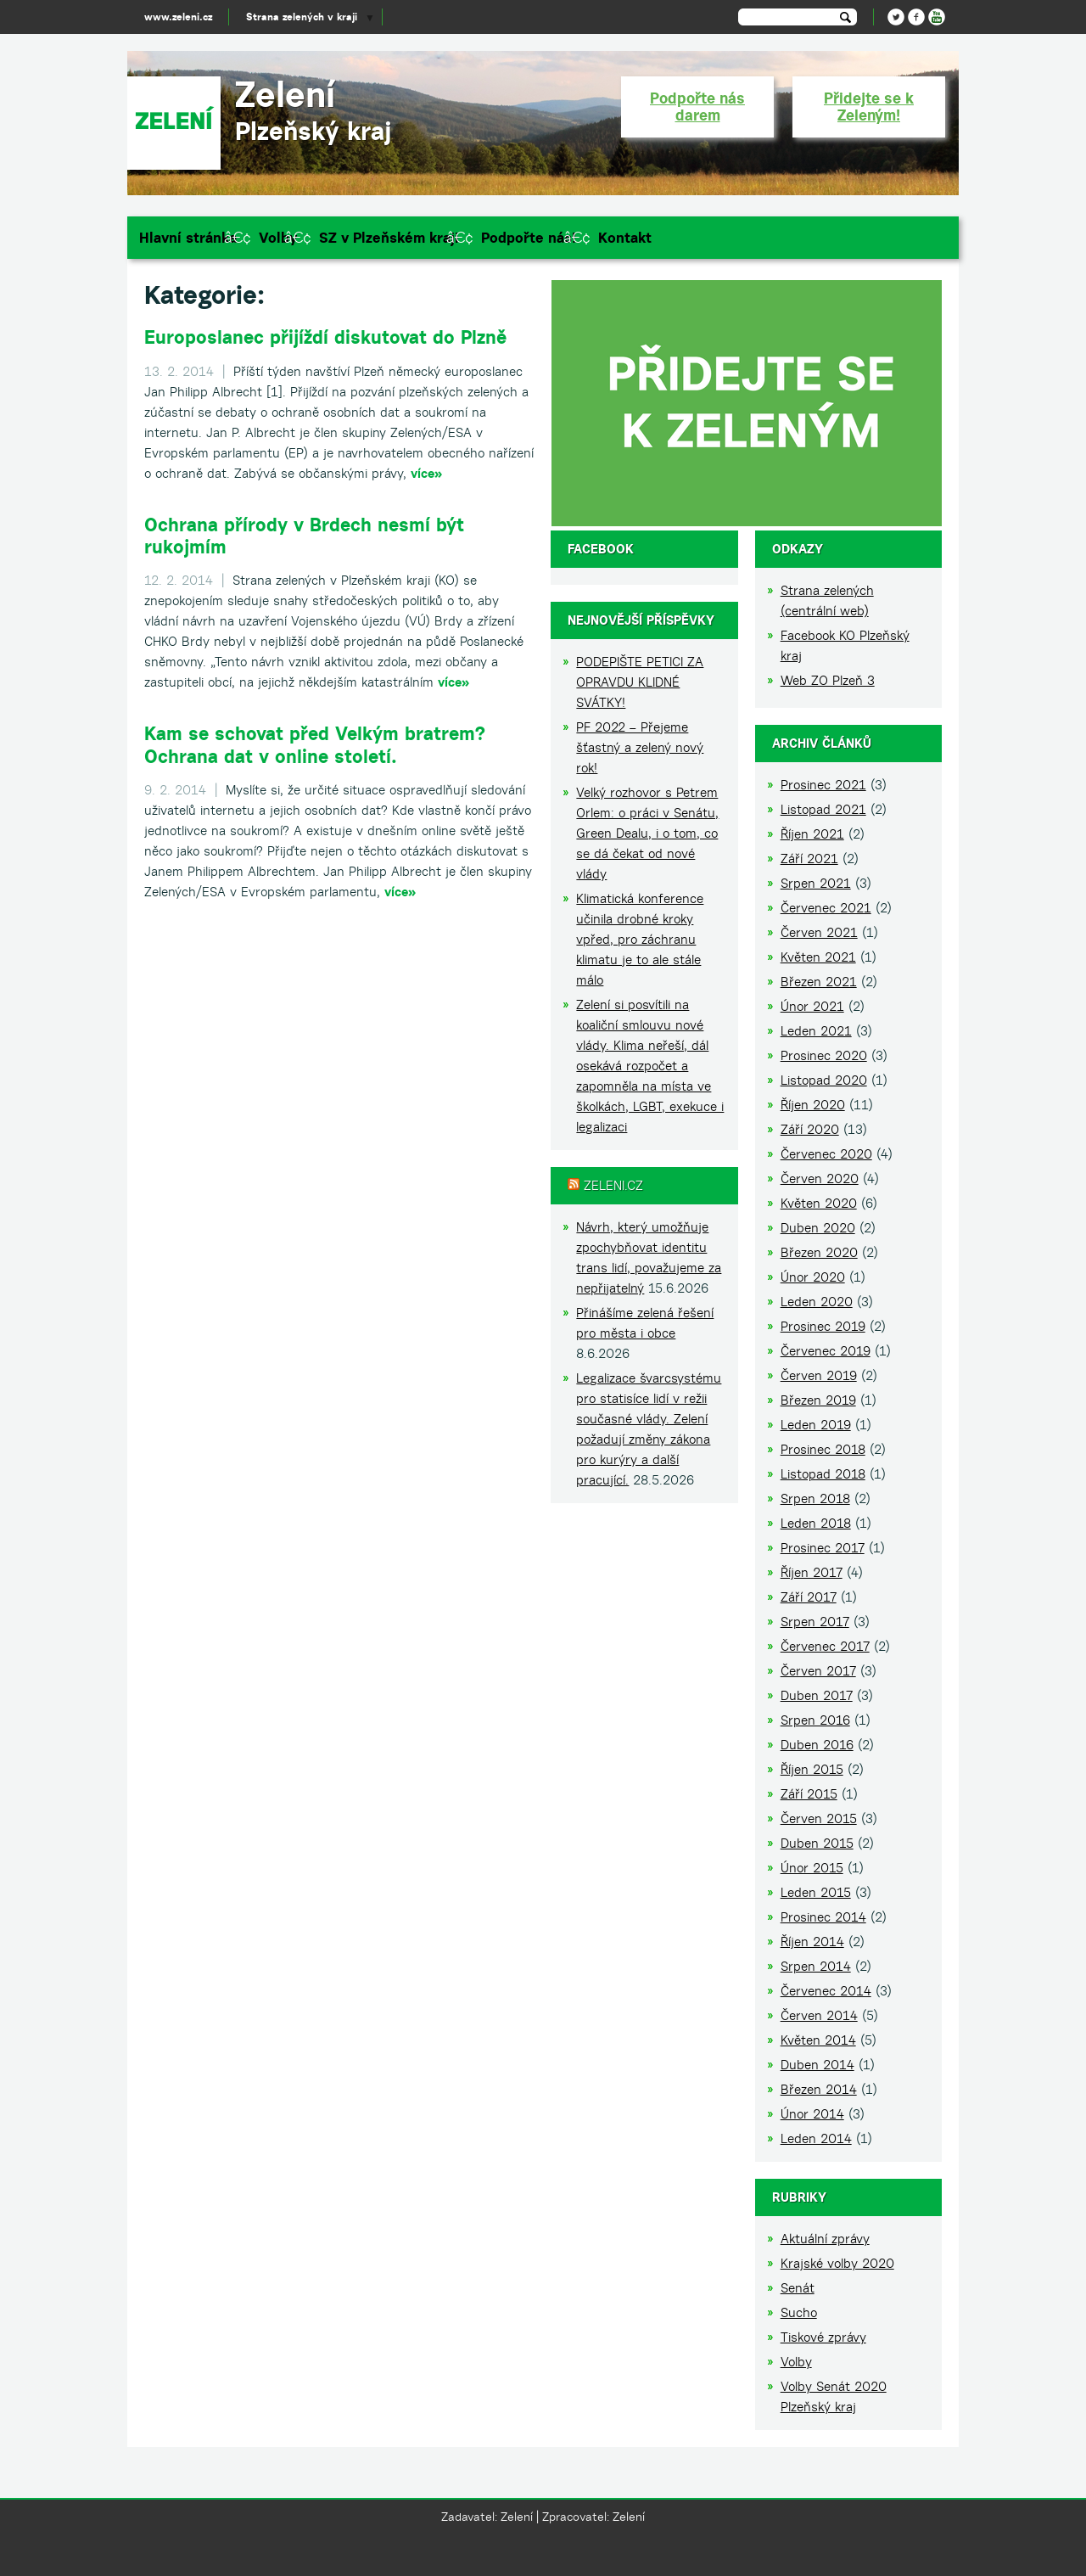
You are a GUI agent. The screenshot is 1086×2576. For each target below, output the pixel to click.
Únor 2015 (812, 1868)
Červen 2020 (820, 1178)
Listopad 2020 (824, 1080)
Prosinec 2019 (823, 1326)
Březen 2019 (818, 1400)
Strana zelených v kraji (301, 16)
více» (426, 473)
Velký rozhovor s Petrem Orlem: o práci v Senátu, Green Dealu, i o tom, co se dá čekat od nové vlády (647, 833)
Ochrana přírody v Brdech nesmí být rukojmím (304, 535)
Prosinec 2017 (823, 1548)
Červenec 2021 (826, 908)
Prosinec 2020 (824, 1055)
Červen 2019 (819, 1375)
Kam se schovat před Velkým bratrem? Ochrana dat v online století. (314, 744)
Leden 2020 (817, 1302)
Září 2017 (809, 1597)
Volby (278, 237)
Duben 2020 (818, 1228)
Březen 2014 (819, 2089)
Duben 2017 (817, 1695)
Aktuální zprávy (825, 2239)
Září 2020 (810, 1129)
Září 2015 (809, 1794)
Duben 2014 (817, 2065)
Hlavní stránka (188, 237)
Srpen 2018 (815, 1498)
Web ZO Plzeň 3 (828, 680)
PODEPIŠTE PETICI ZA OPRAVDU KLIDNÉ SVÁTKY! (639, 682)
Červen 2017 (818, 1671)
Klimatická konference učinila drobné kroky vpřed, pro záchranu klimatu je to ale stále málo (639, 939)
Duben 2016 (817, 1745)
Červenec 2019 (825, 1351)
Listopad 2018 (823, 1474)
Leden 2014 (816, 2138)
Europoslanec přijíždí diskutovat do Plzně (325, 337)
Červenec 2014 (826, 1991)
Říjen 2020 (813, 1105)
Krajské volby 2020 (837, 2263)
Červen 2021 (819, 932)
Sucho (799, 2312)
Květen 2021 (818, 957)
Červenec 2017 (825, 1646)
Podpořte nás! (528, 237)
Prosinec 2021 (823, 785)
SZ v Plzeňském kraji (389, 237)
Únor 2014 (812, 2114)
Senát (797, 2288)
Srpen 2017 (815, 1622)
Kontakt (625, 237)
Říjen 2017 (811, 1572)
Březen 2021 (819, 982)
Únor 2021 (812, 1006)
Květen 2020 (819, 1203)
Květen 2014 (818, 2040)
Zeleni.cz (613, 1185)
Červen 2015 (819, 1818)
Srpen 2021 (816, 883)
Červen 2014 (819, 2015)
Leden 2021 (816, 1031)
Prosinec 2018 (823, 1449)
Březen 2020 (819, 1252)
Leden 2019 (816, 1425)
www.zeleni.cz (178, 16)
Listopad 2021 (823, 809)
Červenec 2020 (826, 1154)
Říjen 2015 (812, 1769)
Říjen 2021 (812, 834)
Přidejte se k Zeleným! (869, 106)
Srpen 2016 (815, 1720)
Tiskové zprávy (823, 2337)
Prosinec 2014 (823, 1917)
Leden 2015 (816, 1892)
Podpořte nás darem (697, 106)
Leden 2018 (816, 1523)
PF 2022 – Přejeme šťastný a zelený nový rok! (639, 747)
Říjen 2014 (812, 1941)
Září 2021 (809, 858)
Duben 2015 (817, 1843)
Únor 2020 (813, 1277)
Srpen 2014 (816, 1966)
